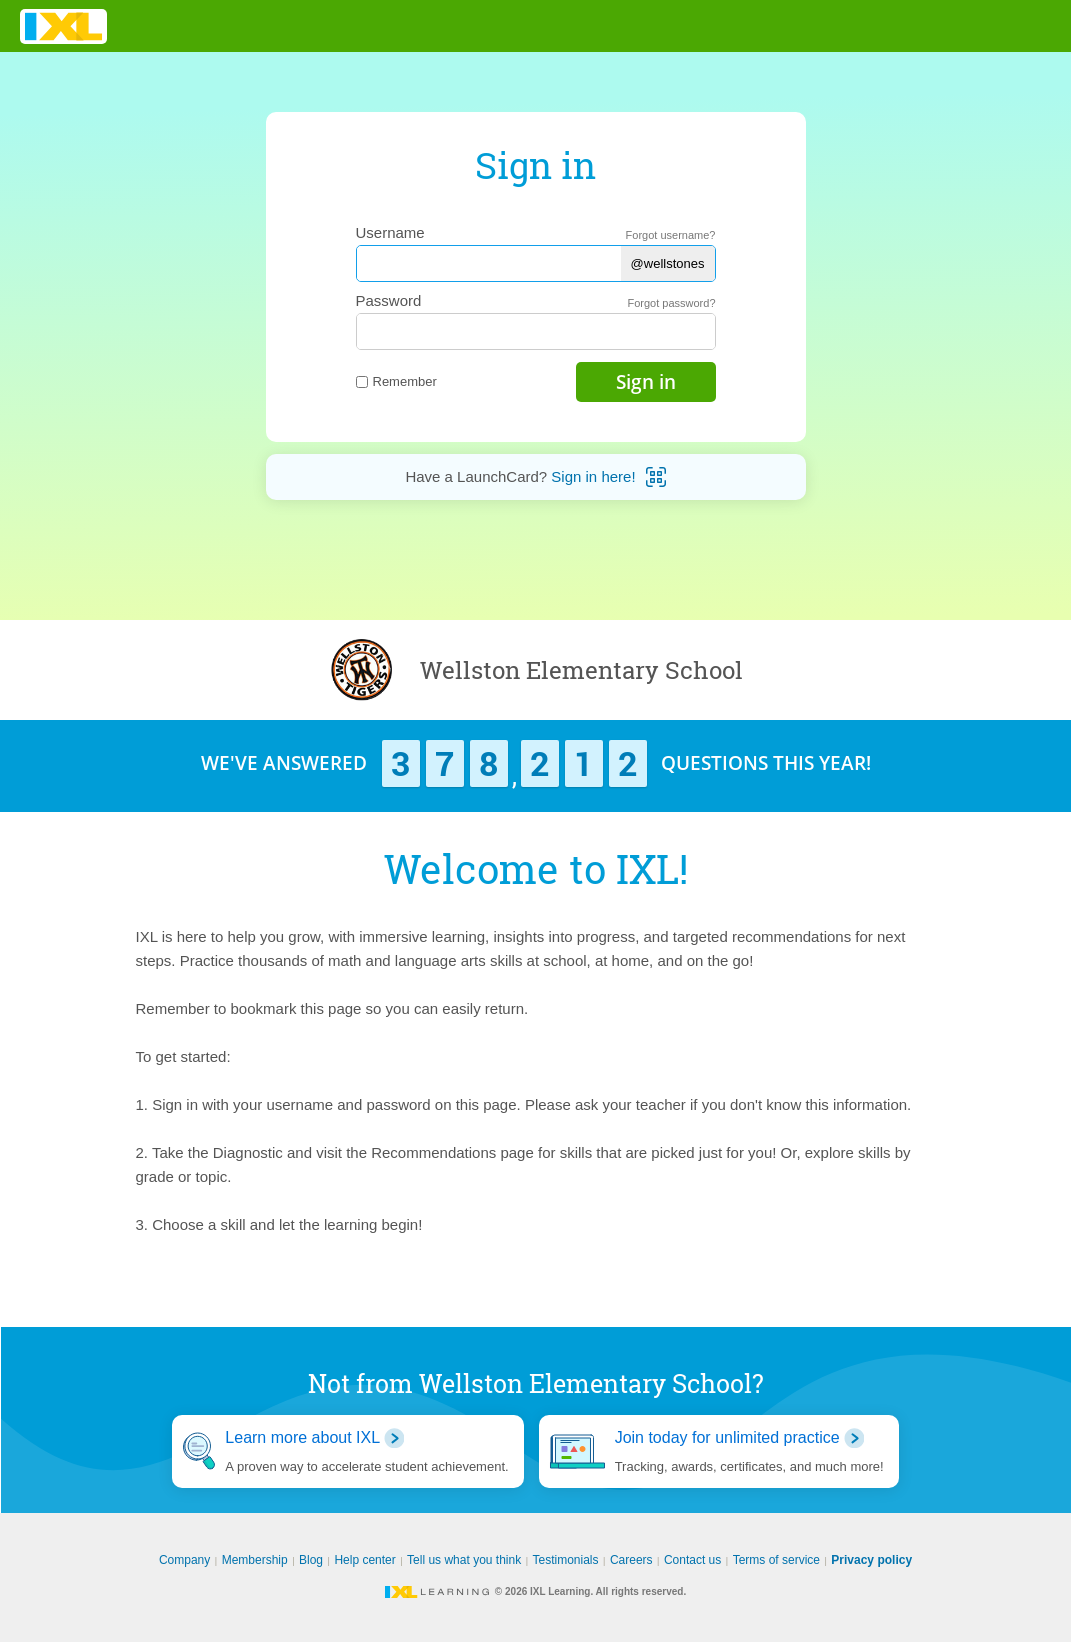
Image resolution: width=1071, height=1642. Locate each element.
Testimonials (566, 1560)
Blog (311, 1560)
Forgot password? (671, 303)
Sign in (646, 382)
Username (390, 232)
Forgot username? (671, 235)
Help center (364, 1560)
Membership (255, 1560)
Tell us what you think (464, 1560)
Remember (396, 381)
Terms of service (776, 1560)
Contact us (692, 1560)
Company (184, 1560)
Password (389, 300)
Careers (631, 1560)
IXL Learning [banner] (63, 26)
